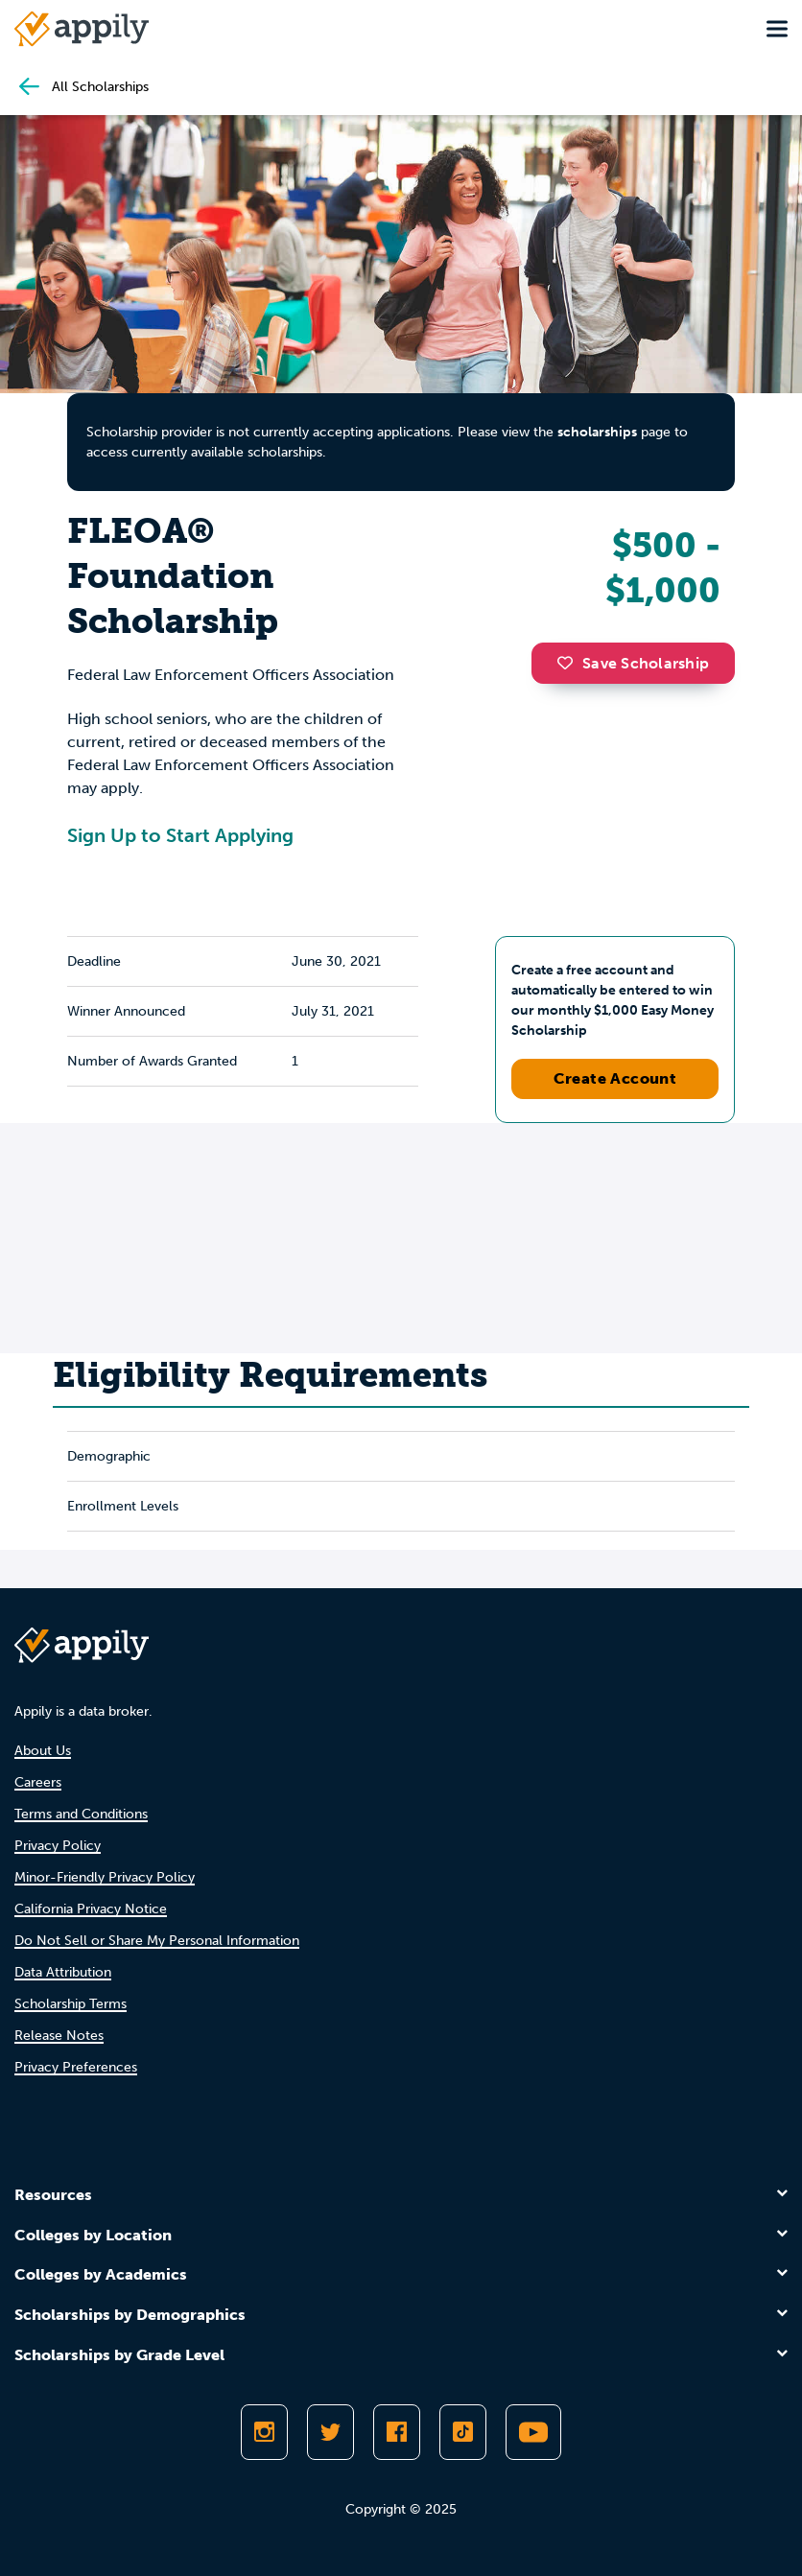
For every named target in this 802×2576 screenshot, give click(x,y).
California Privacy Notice (90, 1909)
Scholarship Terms (70, 2004)
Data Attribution (62, 1972)
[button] (569, 662)
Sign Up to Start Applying (180, 835)
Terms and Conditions (81, 1814)
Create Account (615, 1078)
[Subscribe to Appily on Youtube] (533, 2432)
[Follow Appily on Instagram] (264, 2432)
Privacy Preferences (75, 2067)
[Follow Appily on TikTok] (462, 2432)
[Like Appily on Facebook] (396, 2432)
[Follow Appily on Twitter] (330, 2432)
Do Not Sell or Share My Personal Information (156, 1940)
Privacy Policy (57, 1846)
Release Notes (59, 2035)
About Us (42, 1751)
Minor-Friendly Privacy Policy (104, 1877)
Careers (37, 1782)
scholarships (597, 432)
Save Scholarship (633, 663)
